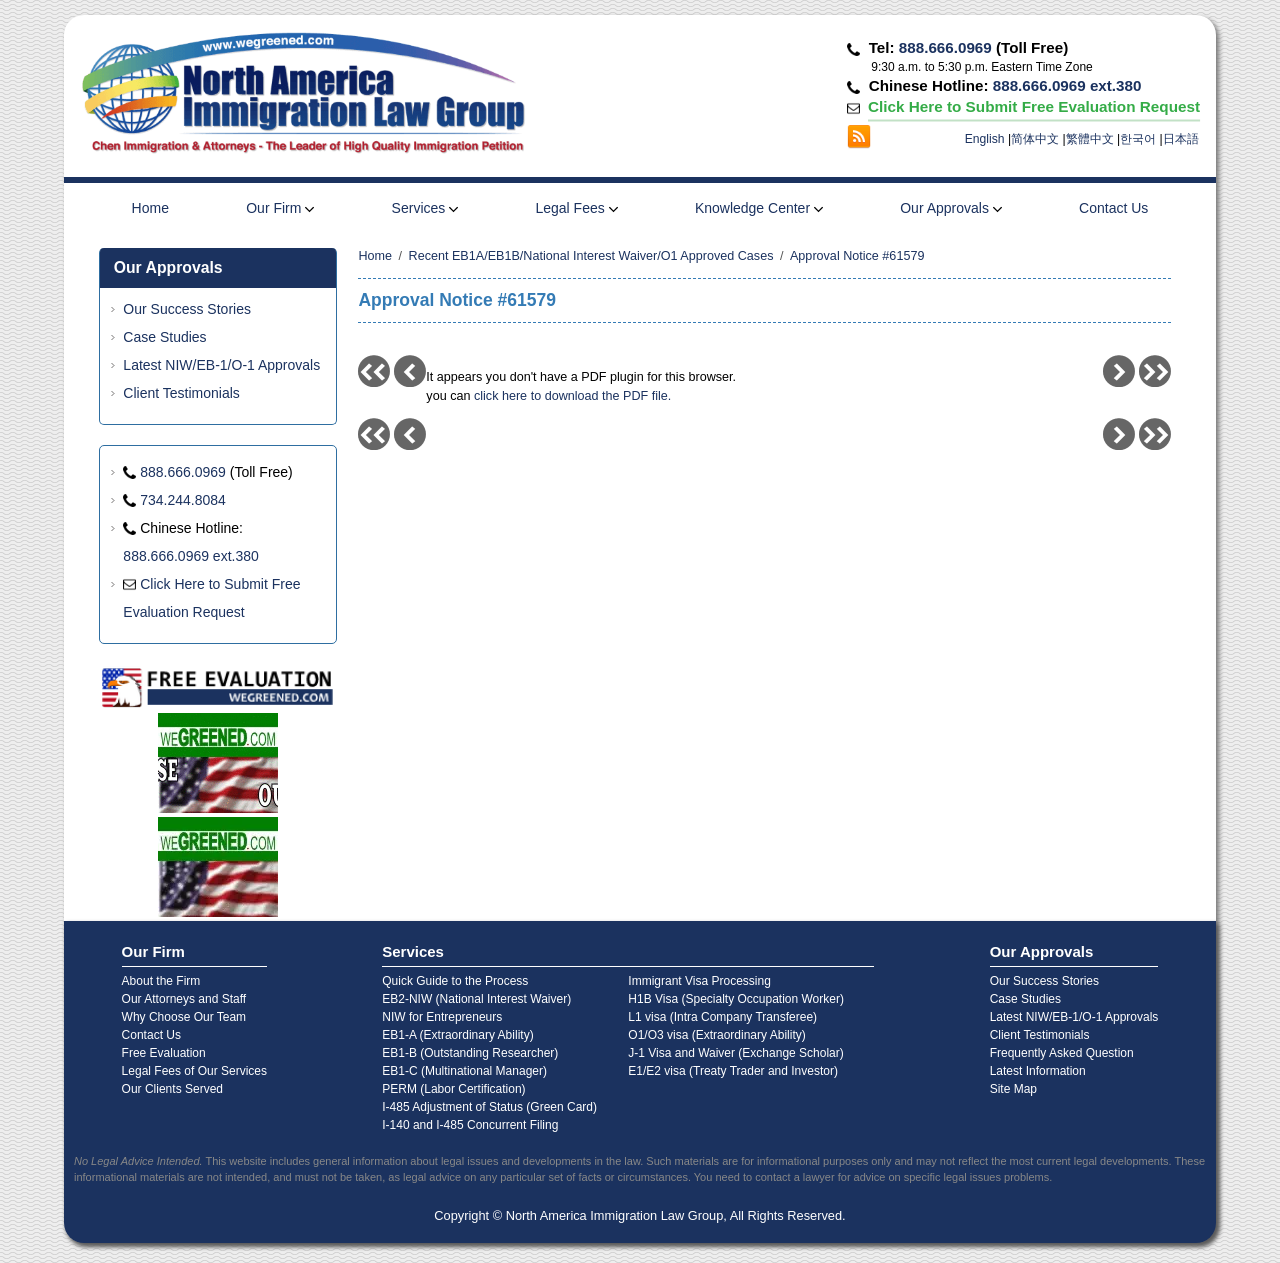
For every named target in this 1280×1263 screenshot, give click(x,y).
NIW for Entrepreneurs (442, 1017)
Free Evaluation (164, 1053)
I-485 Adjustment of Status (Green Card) (489, 1107)
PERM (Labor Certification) (453, 1089)
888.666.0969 (945, 47)
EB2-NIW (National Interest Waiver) (476, 999)
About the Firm (161, 981)
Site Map (1013, 1089)
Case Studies (164, 337)
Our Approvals (951, 208)
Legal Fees (576, 208)
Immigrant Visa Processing (699, 981)
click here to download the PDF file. (572, 396)
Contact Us (1113, 208)
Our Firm (280, 208)
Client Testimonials (181, 393)
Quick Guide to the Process (455, 981)
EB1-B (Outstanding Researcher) (470, 1053)
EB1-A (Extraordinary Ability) (457, 1035)
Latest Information (1038, 1071)
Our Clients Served (172, 1089)
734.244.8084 (183, 500)
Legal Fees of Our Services (194, 1071)
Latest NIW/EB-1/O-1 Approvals (221, 365)
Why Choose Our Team (184, 1017)
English (985, 139)
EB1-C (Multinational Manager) (464, 1071)
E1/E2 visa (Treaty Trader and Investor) (733, 1071)
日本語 (1181, 139)
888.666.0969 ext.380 (1067, 85)
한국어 (1138, 139)
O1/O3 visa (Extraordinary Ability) (716, 1035)
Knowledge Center (759, 208)
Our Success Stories (187, 309)
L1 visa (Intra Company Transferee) (722, 1017)
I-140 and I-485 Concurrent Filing (470, 1125)
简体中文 (1035, 139)
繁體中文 (1090, 139)
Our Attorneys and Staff (184, 999)
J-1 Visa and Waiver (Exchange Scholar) (735, 1053)
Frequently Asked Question (1062, 1053)
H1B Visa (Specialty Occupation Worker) (736, 999)
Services (425, 208)
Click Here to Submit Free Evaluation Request (1033, 106)
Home (150, 208)
